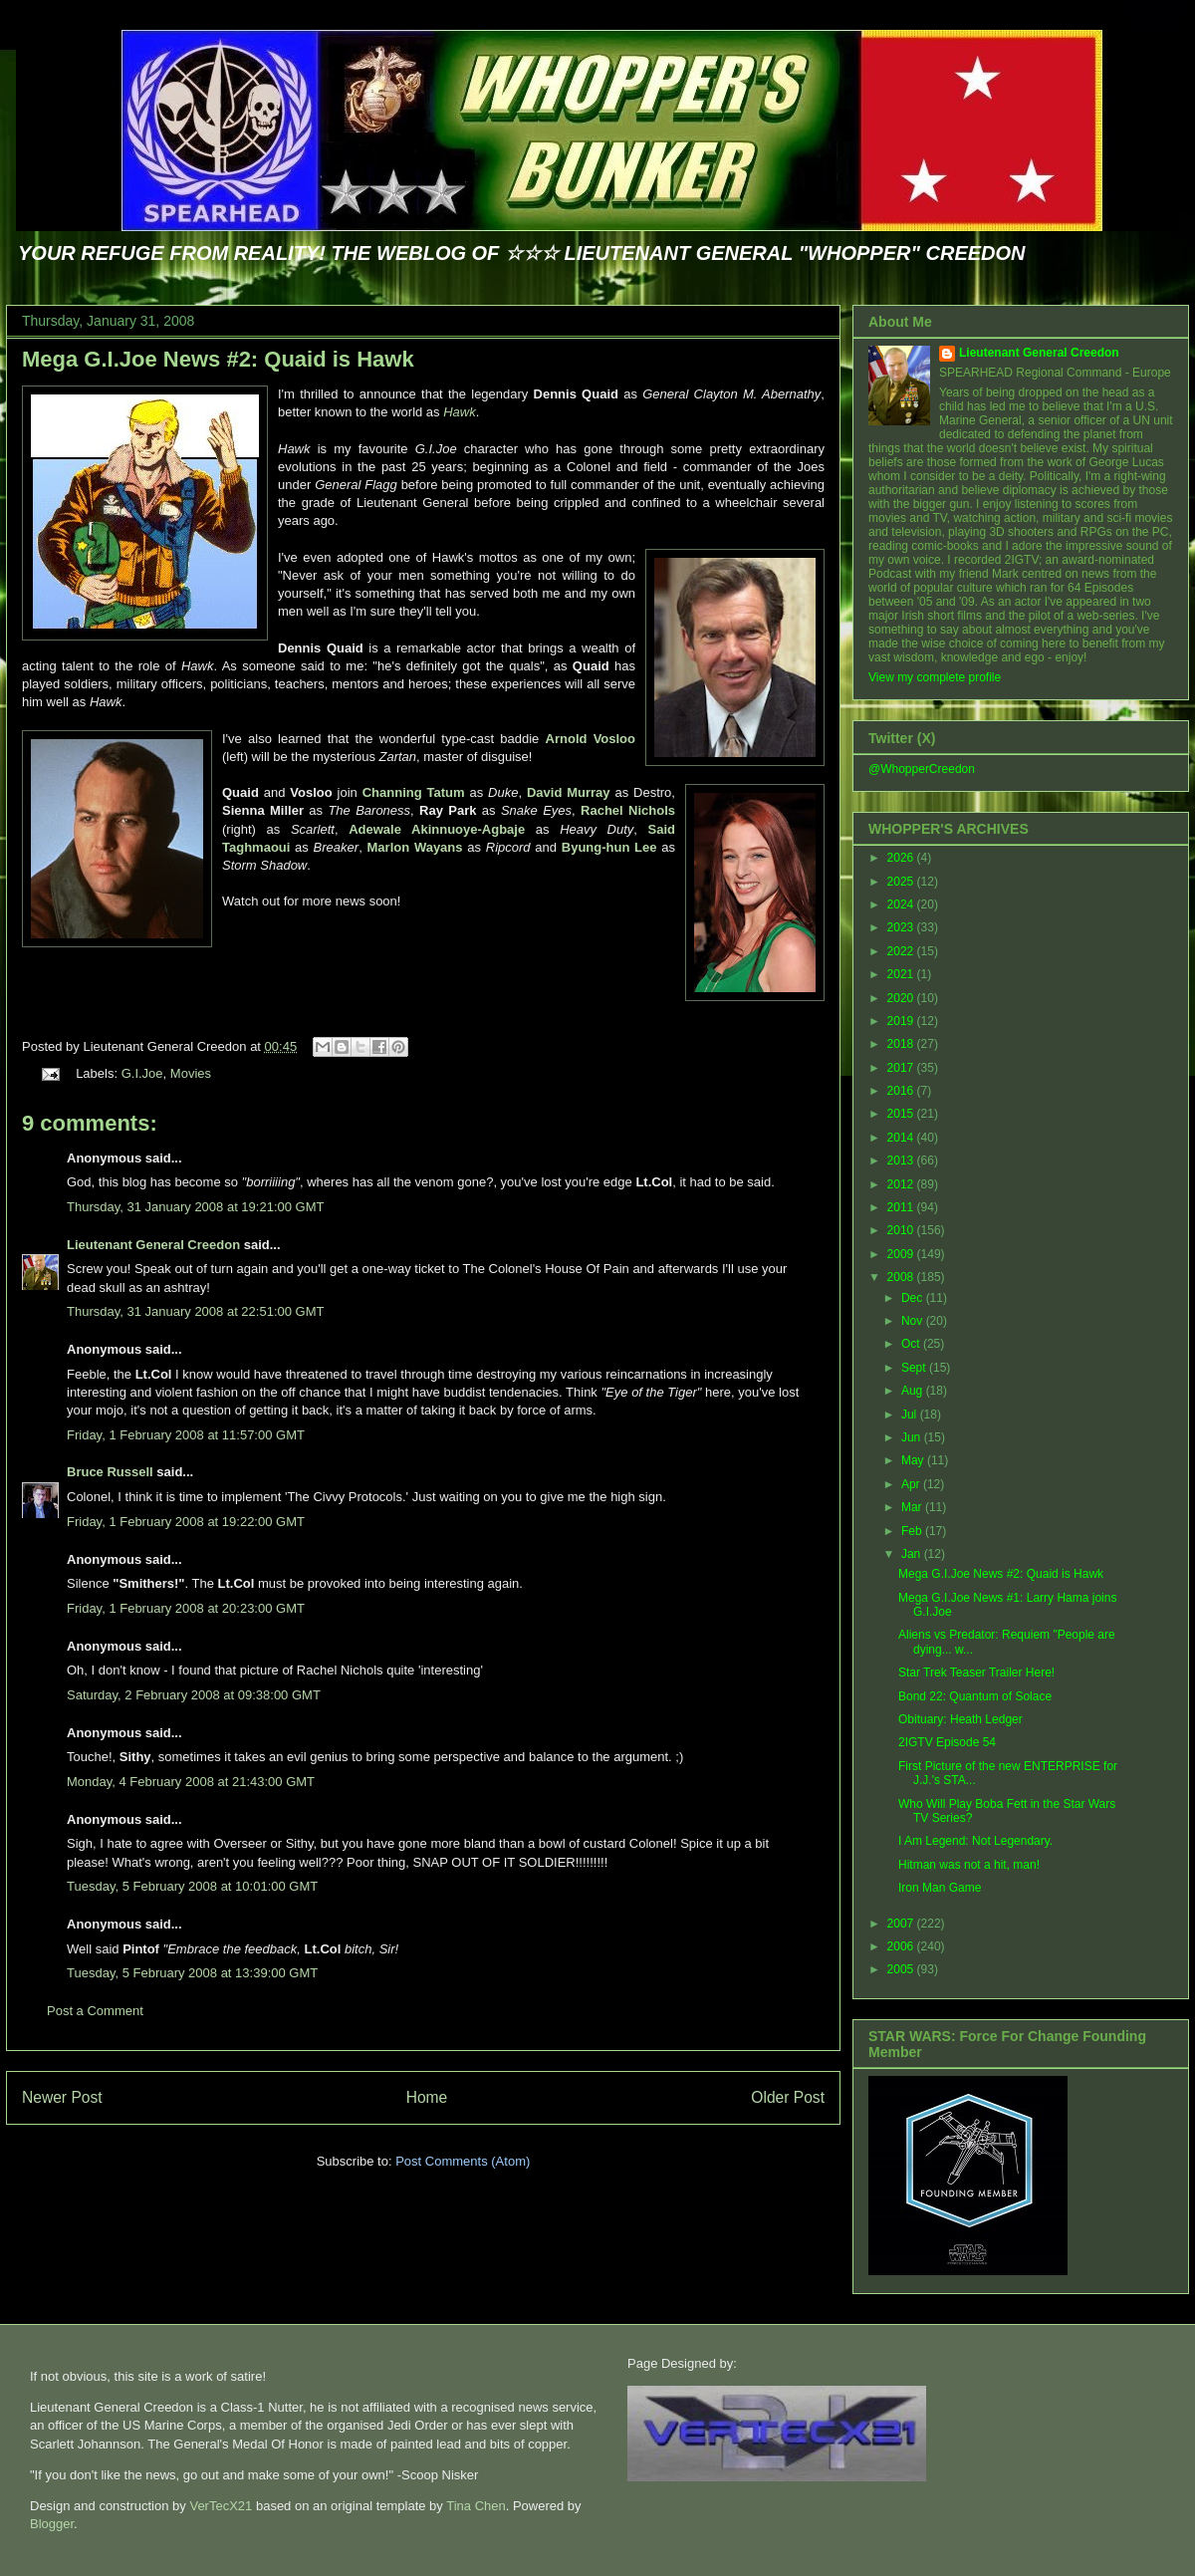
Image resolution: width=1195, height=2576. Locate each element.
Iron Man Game (939, 1888)
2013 (902, 1160)
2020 (902, 998)
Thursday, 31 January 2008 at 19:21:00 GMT (195, 1206)
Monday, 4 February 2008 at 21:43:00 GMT (191, 1781)
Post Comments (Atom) (462, 2161)
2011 (902, 1207)
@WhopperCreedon (921, 769)
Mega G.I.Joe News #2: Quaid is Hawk (218, 359)
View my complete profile (934, 677)
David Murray (568, 792)
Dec (913, 1298)
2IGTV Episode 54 (947, 1742)
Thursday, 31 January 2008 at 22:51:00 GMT (195, 1311)
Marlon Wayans (415, 847)
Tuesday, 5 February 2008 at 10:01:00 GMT (192, 1886)
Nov (913, 1321)
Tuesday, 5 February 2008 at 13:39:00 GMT (192, 1972)
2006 (902, 1946)
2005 (902, 1969)
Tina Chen (476, 2505)
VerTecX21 (220, 2505)
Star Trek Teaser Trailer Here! (976, 1672)
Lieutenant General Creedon (153, 1244)
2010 (902, 1230)
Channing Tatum (413, 792)
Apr (912, 1484)
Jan (912, 1554)
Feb (913, 1531)
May (914, 1460)
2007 (902, 1924)
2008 (902, 1277)
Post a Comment (95, 2010)
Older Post (788, 2097)
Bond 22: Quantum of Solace (975, 1696)
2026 (902, 858)
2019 (902, 1021)
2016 (902, 1091)
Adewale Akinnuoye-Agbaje (437, 829)
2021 (902, 974)
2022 (902, 951)
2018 (902, 1044)
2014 (902, 1138)
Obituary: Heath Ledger (960, 1719)
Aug (913, 1391)
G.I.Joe (142, 1073)
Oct (912, 1344)
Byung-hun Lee (609, 847)
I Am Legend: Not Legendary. (975, 1841)
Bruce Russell (110, 1471)
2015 (902, 1114)
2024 (902, 904)
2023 (902, 927)
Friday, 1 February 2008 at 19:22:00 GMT (186, 1521)
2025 (902, 882)
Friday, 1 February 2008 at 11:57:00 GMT (186, 1434)
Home (427, 2097)
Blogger (52, 2523)
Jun (912, 1437)
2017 (902, 1068)
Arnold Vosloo (590, 738)
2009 (902, 1254)
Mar (913, 1507)
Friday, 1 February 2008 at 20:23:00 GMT (186, 1608)
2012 (902, 1184)
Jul (910, 1414)
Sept (915, 1368)
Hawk (459, 411)
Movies (190, 1073)
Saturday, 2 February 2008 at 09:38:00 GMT (194, 1694)
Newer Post (62, 2097)
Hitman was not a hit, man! (969, 1865)
